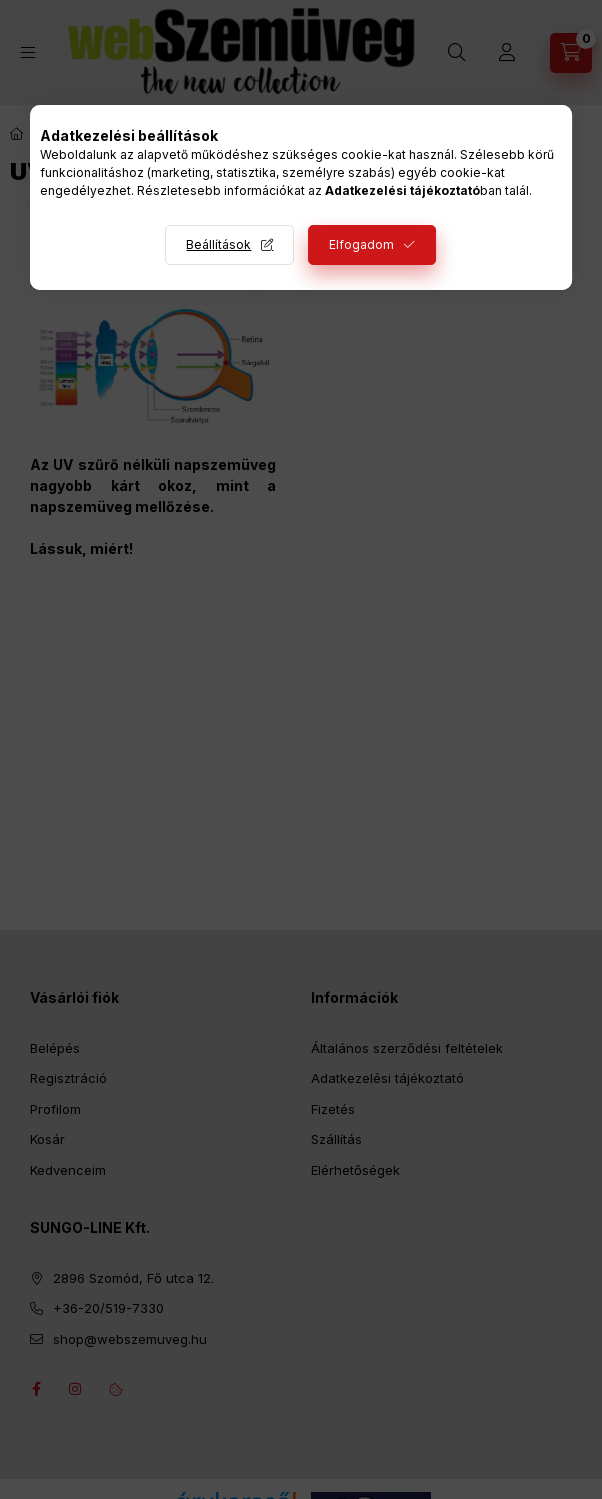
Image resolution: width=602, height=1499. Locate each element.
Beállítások (218, 244)
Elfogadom (361, 244)
